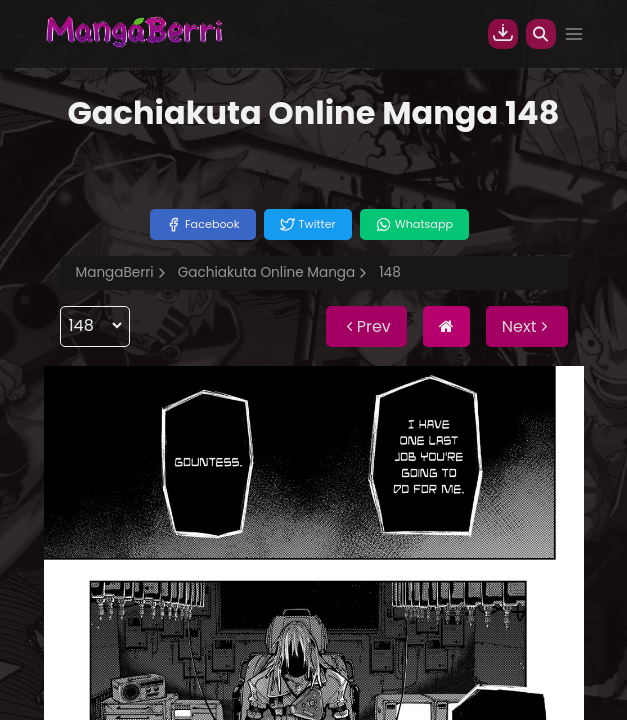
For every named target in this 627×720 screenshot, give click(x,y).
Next (527, 326)
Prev (366, 326)
